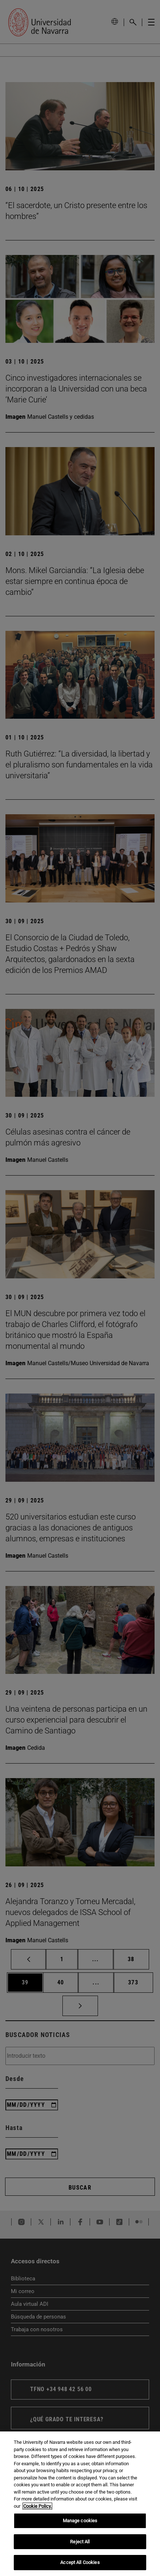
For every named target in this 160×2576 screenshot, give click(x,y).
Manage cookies (80, 2520)
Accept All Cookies (79, 2562)
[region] (80, 2503)
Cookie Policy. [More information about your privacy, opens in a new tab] (37, 2506)
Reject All (80, 2541)
